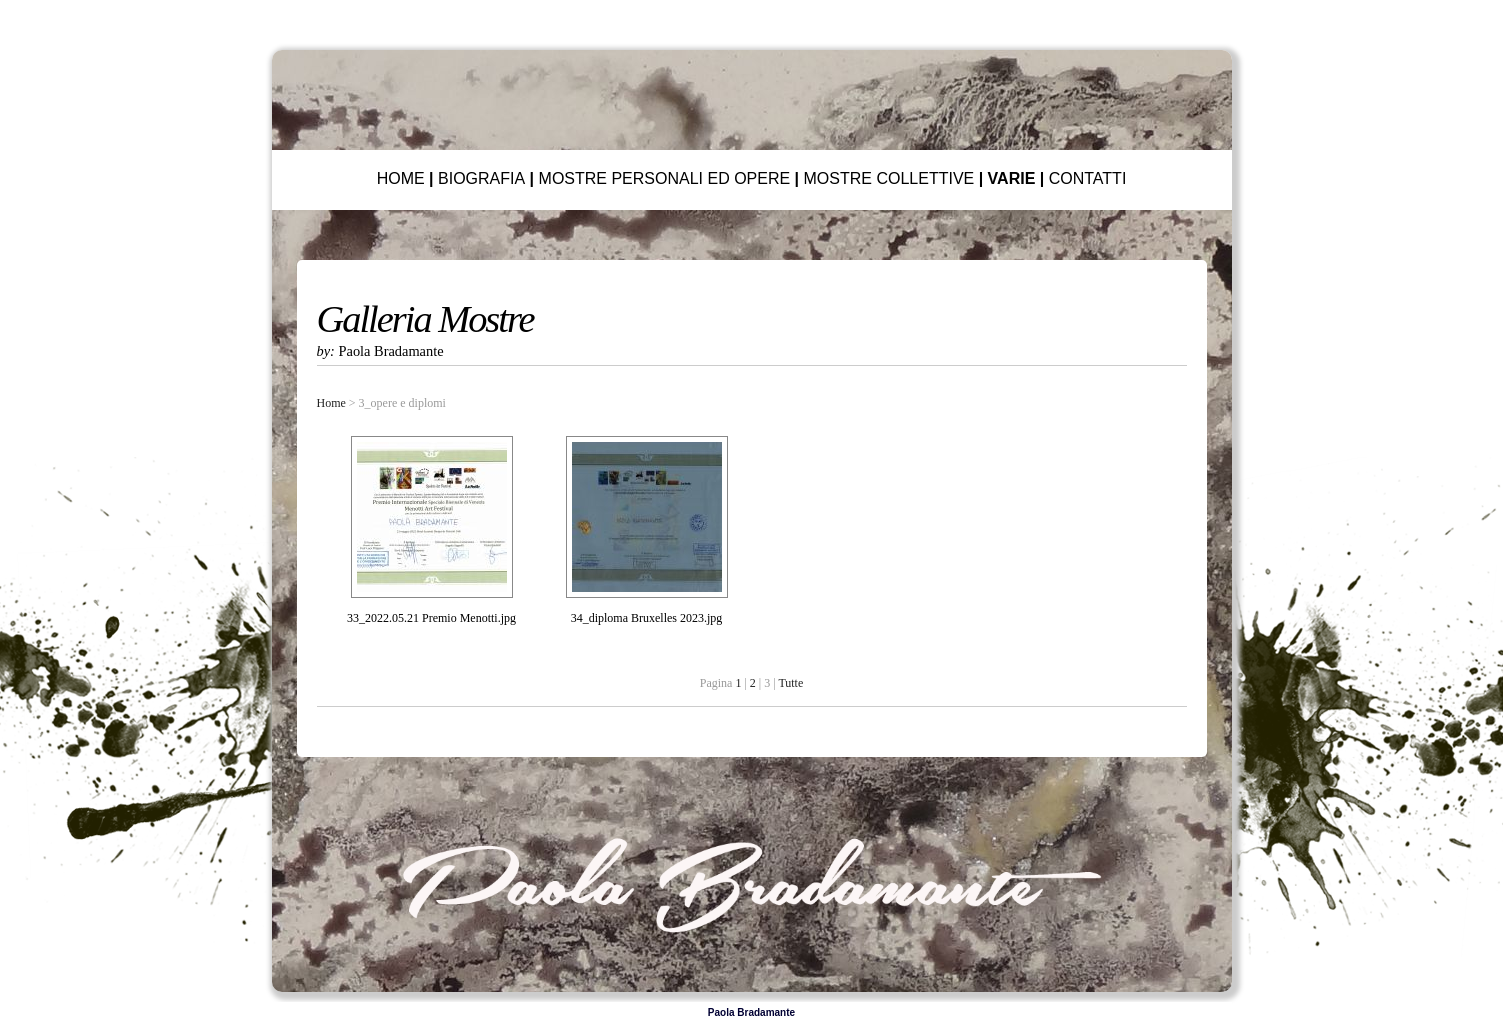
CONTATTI (1088, 178)
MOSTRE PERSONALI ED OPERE (665, 178)
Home (331, 403)
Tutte (790, 683)
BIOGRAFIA (481, 178)
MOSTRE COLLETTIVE (889, 178)
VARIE (1012, 178)
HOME (401, 178)
